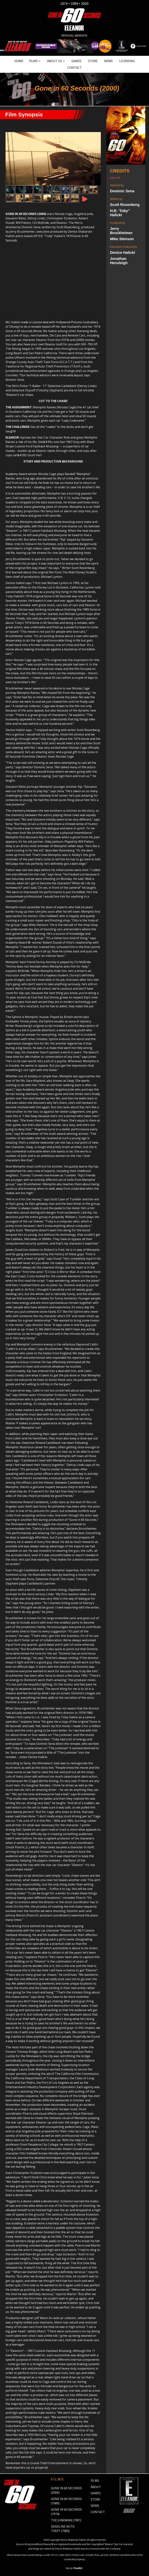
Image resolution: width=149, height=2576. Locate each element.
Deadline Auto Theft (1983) (63, 2528)
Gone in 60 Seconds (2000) (66, 2490)
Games (76, 61)
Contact (74, 68)
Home (18, 61)
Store (92, 61)
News (108, 61)
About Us (54, 61)
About (96, 2487)
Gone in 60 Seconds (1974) (66, 2511)
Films (33, 61)
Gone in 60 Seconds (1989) (66, 2501)
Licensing (127, 61)
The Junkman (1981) (66, 2520)
